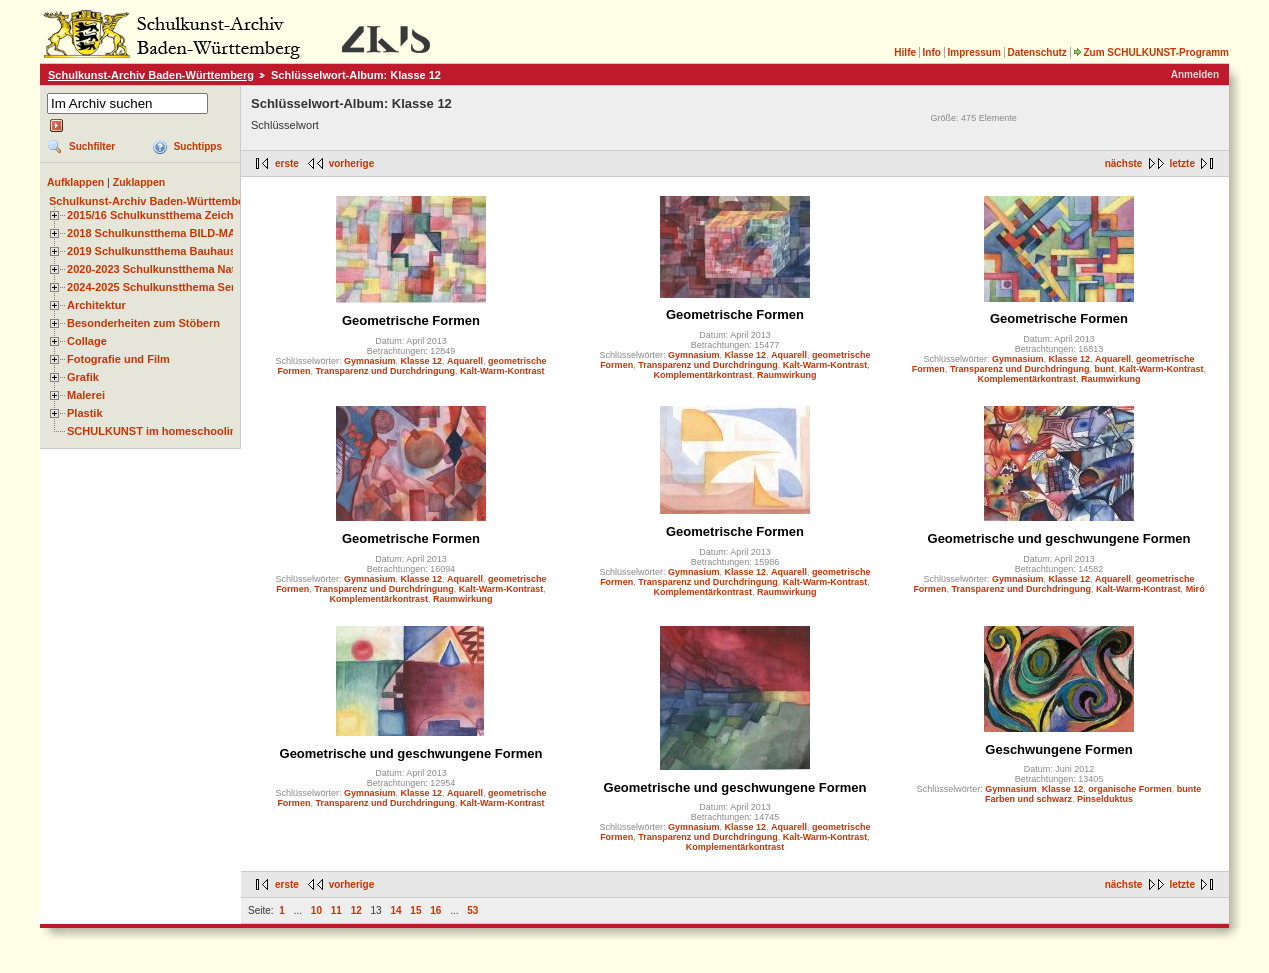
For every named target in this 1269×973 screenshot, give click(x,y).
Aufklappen (75, 182)
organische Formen (1130, 789)
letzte (1182, 163)
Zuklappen (139, 182)
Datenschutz (1036, 52)
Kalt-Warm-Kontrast (502, 371)
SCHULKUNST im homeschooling (155, 431)
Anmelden (1195, 74)
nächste (1124, 163)
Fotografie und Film (118, 359)
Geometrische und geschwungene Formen (1059, 538)
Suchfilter (92, 146)
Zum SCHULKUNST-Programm (1151, 52)
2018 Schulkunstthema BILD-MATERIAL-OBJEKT (195, 233)
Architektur (96, 305)
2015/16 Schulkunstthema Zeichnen (160, 215)
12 (356, 910)
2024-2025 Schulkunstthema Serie (156, 287)
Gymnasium (370, 361)
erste (287, 163)
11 (336, 910)
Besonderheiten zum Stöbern (143, 323)
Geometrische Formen (411, 320)
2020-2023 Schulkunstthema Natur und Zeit (179, 269)
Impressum (973, 52)
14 (395, 910)
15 (415, 910)
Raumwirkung (787, 375)
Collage (87, 341)
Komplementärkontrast (702, 375)
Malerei (86, 395)
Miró (1195, 589)
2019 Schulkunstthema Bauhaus (151, 251)
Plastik (85, 413)
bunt (1104, 369)
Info (932, 52)
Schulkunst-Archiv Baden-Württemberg (151, 75)
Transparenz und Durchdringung (385, 371)
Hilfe (905, 52)
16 (435, 910)
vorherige (352, 163)
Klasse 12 (421, 361)
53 (472, 910)
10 (316, 910)
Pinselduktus (1105, 799)
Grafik (83, 377)
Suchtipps (198, 146)
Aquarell (465, 361)
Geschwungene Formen (1058, 749)
